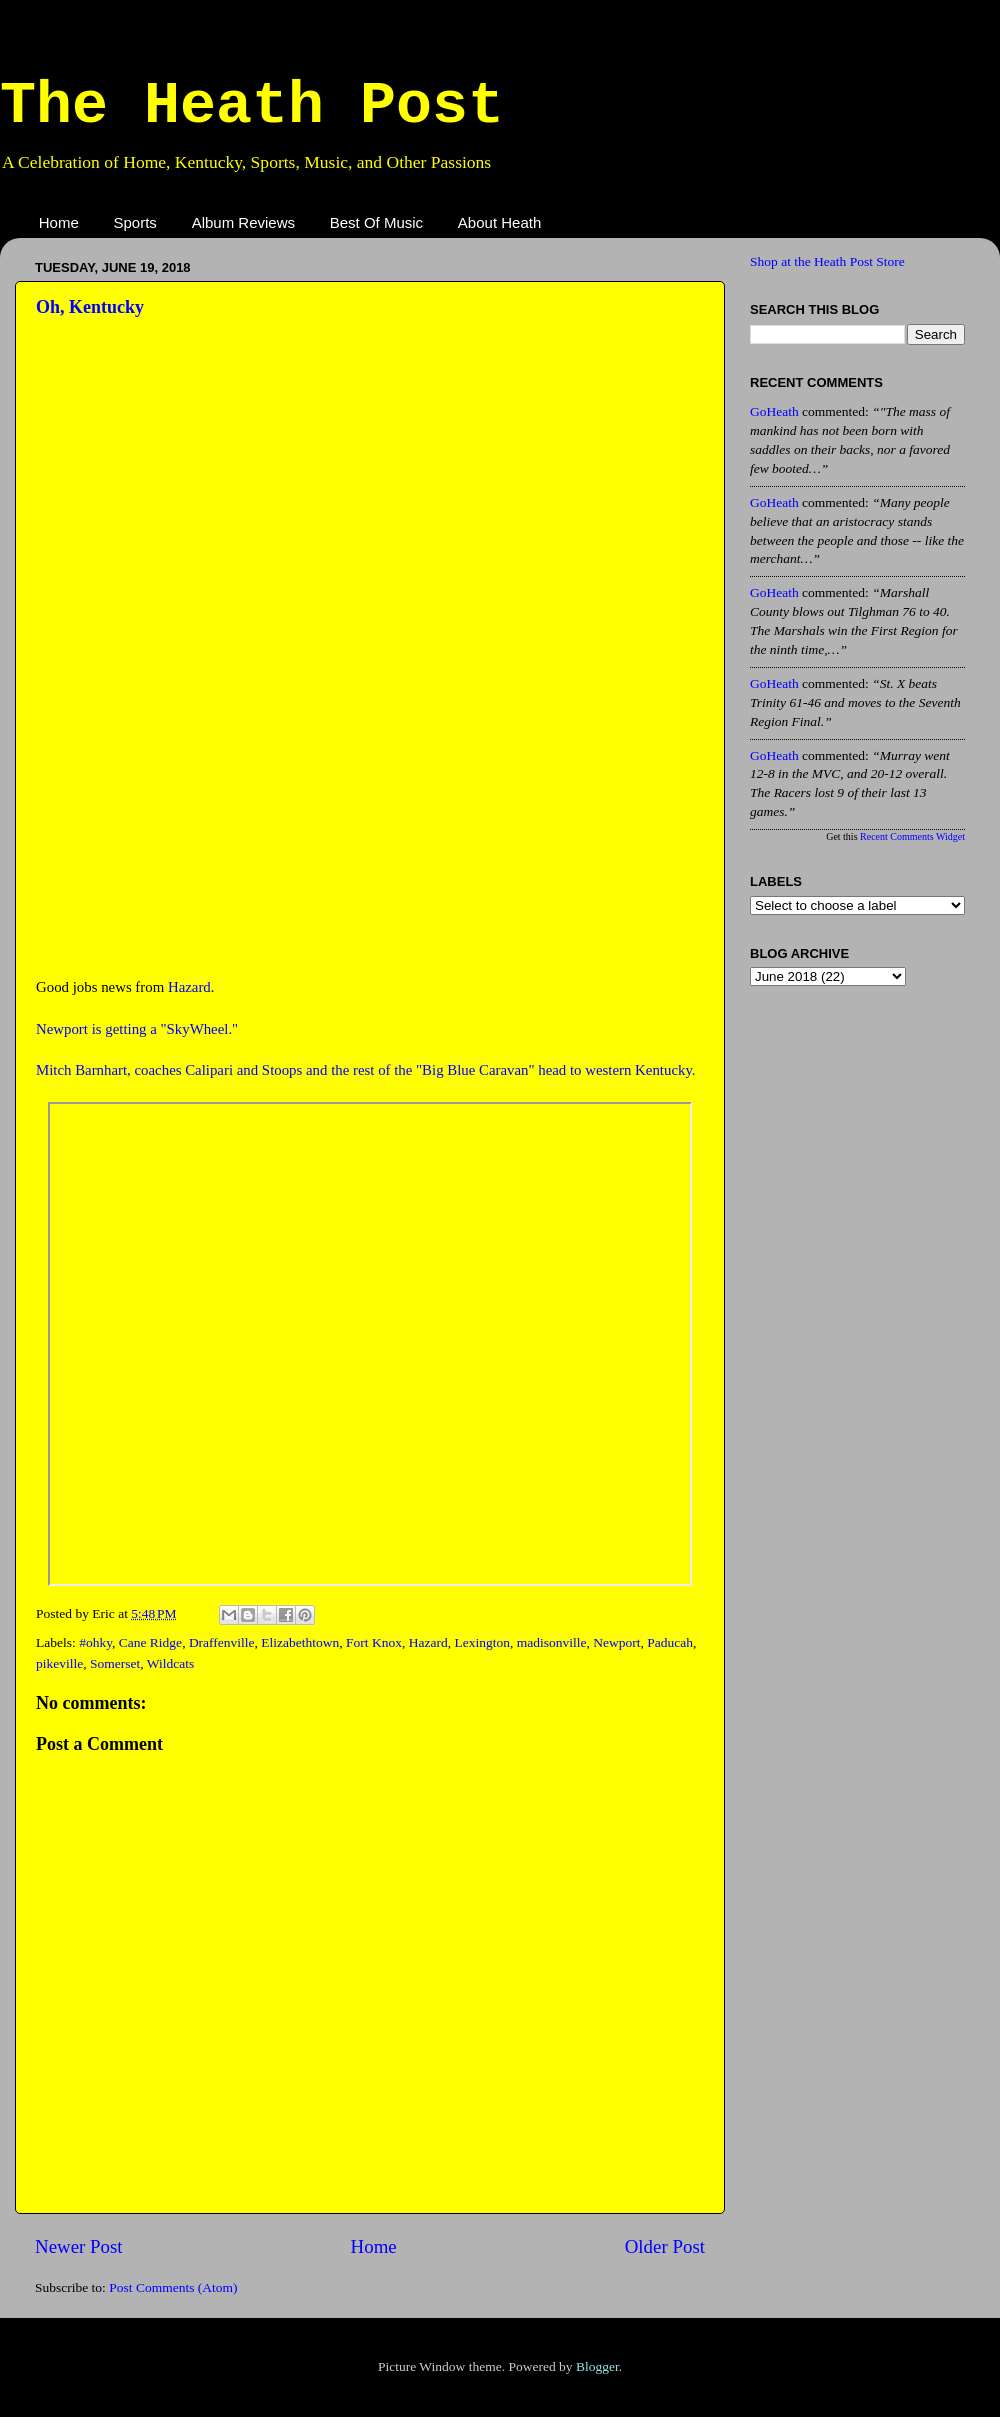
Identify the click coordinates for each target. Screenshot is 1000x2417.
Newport (616, 1642)
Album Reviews (243, 222)
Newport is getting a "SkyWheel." (137, 1029)
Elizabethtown (300, 1642)
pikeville (59, 1663)
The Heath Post (252, 106)
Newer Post (79, 2246)
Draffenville (222, 1642)
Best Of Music (376, 222)
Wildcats (170, 1663)
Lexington (482, 1642)
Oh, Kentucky (90, 307)
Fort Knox (374, 1642)
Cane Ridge (150, 1642)
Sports (135, 222)
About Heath (499, 222)
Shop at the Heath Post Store (827, 261)
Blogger (597, 2366)
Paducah (670, 1642)
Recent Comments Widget (912, 836)
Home (59, 222)
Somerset (115, 1663)
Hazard (189, 987)
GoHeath (774, 411)
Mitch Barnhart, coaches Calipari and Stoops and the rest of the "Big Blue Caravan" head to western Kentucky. (366, 1070)
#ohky (95, 1642)
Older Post (665, 2246)
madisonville (552, 1642)
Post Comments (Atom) (173, 2287)
